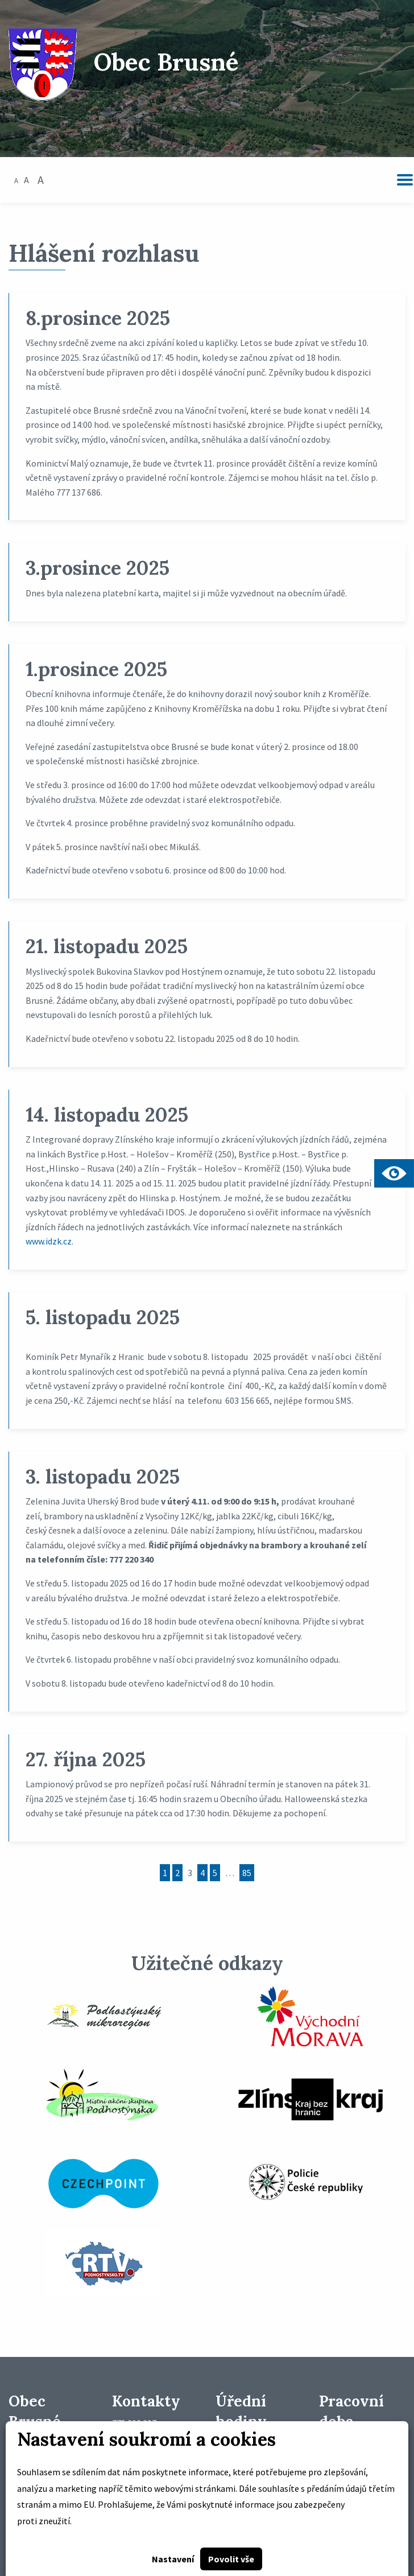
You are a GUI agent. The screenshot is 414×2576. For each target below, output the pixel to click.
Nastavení (173, 2559)
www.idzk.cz (49, 1241)
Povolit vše (231, 2559)
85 (246, 1872)
